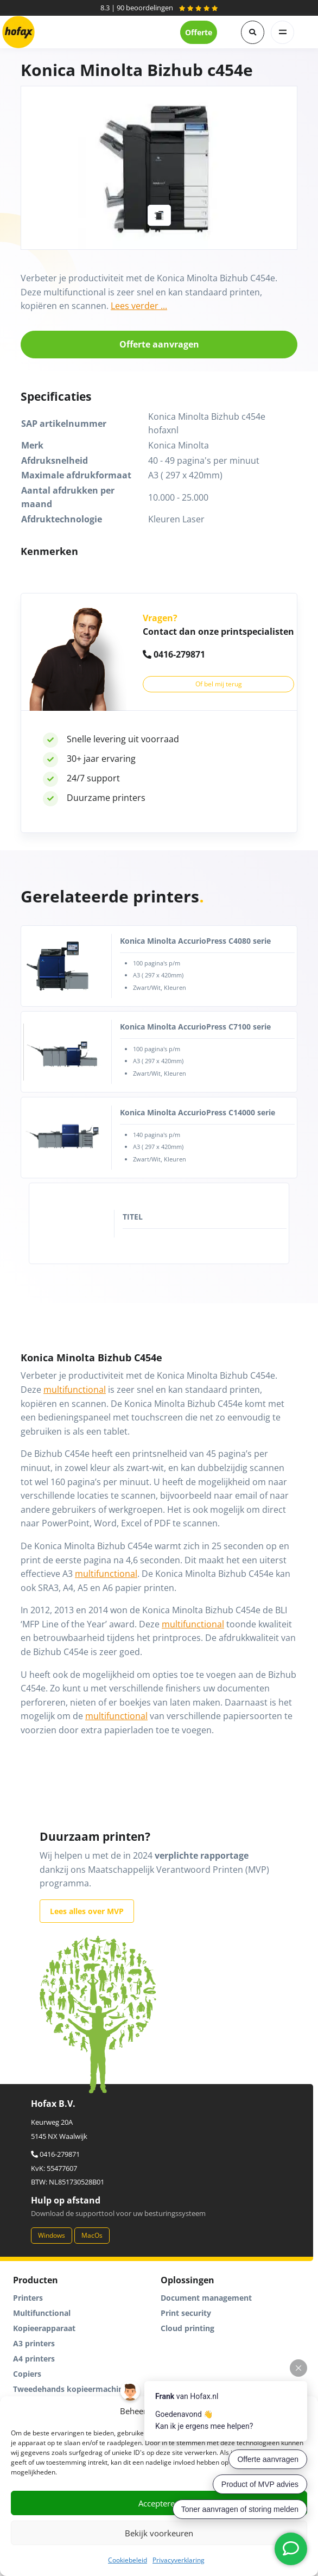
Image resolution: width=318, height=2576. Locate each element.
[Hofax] (18, 32)
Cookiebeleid (127, 2560)
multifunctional (74, 1390)
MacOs (92, 2235)
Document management (206, 2298)
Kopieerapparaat (44, 2328)
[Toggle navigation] (282, 32)
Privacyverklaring (178, 2560)
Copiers (27, 2374)
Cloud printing (187, 2328)
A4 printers (34, 2358)
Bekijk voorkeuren (159, 2533)
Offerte (198, 32)
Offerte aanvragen (159, 344)
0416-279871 (174, 654)
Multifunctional (42, 2313)
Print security (186, 2313)
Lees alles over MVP (87, 1911)
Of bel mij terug (218, 684)
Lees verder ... (139, 306)
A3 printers (34, 2343)
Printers (28, 2298)
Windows (51, 2235)
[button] (252, 32)
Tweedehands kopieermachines (72, 2389)
